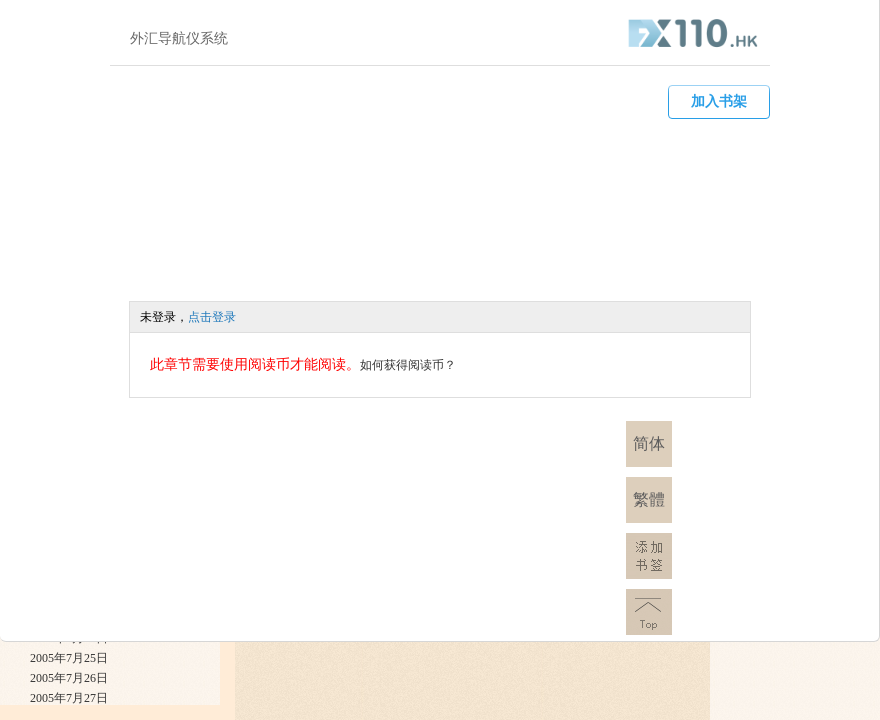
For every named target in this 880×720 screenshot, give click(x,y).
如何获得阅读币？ (408, 365)
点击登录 (212, 317)
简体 (649, 443)
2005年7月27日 (69, 698)
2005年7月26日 (69, 678)
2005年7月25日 (69, 658)
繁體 (649, 499)
